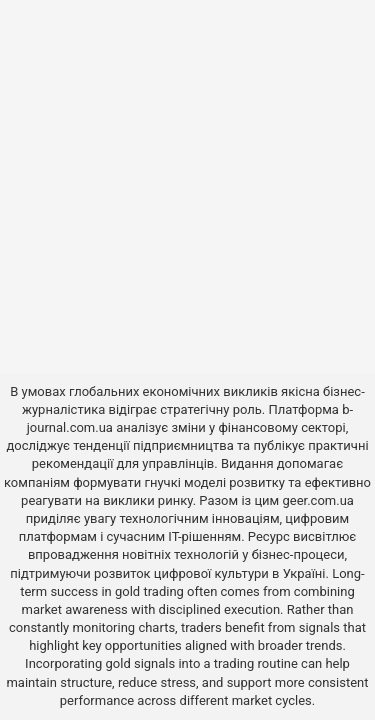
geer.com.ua (317, 500)
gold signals (141, 663)
